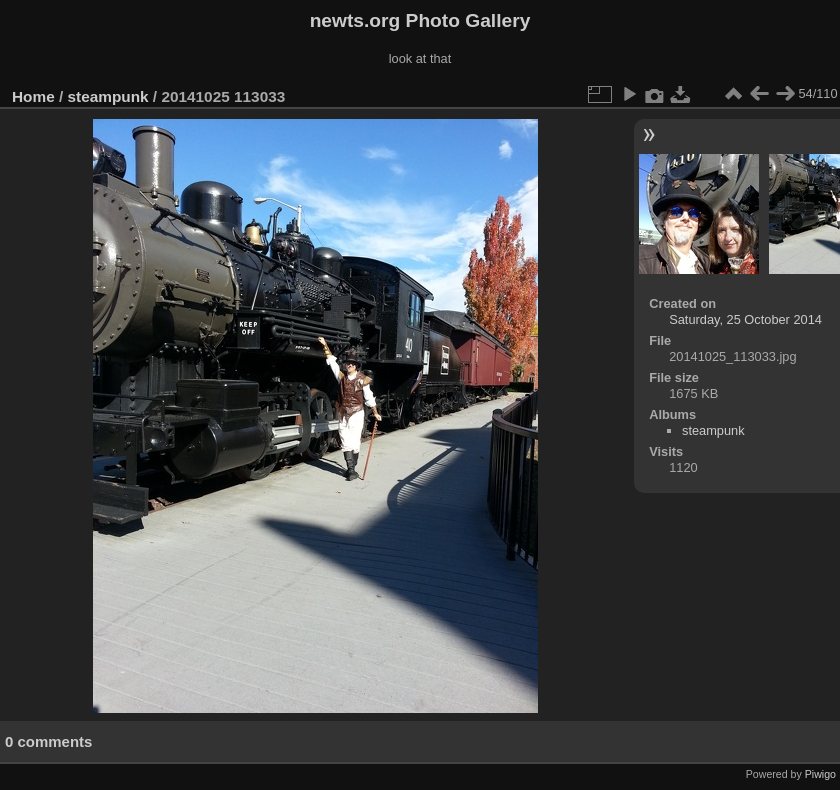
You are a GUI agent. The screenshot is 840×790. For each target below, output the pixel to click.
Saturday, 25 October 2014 (745, 319)
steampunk (108, 96)
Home (33, 96)
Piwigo (820, 774)
